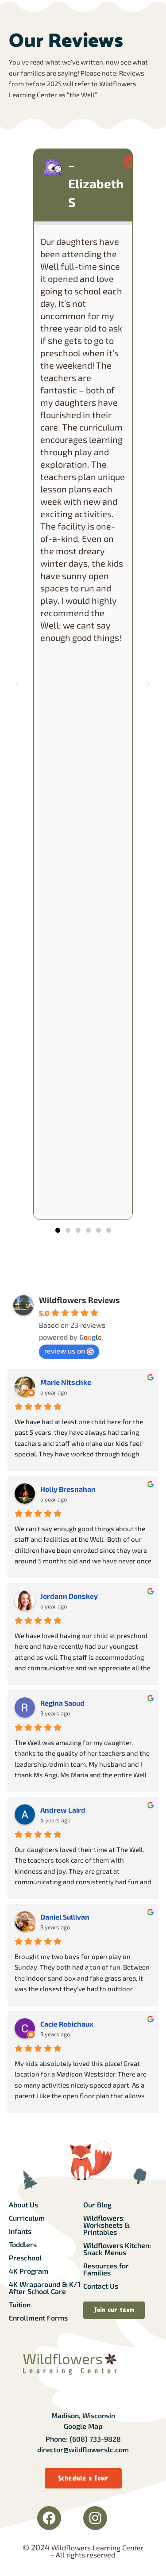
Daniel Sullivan (64, 1917)
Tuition (20, 2304)
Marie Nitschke (65, 1382)
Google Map (83, 2426)
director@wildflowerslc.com (83, 2449)
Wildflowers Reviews (79, 1300)
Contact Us (100, 2286)
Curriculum (27, 2218)
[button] (17, 684)
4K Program (28, 2271)
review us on (69, 1350)
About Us (23, 2204)
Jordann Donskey (69, 1596)
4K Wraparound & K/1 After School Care (45, 2287)
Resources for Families (106, 2269)
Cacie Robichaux (66, 2024)
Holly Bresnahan (68, 1489)
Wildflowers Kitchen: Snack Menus (117, 2248)
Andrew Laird (62, 1810)
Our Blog (97, 2204)
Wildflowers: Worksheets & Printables (106, 2225)
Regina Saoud (62, 1703)
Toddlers (23, 2244)
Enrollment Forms (38, 2317)
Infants (20, 2231)
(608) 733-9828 (95, 2439)
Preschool (25, 2257)
